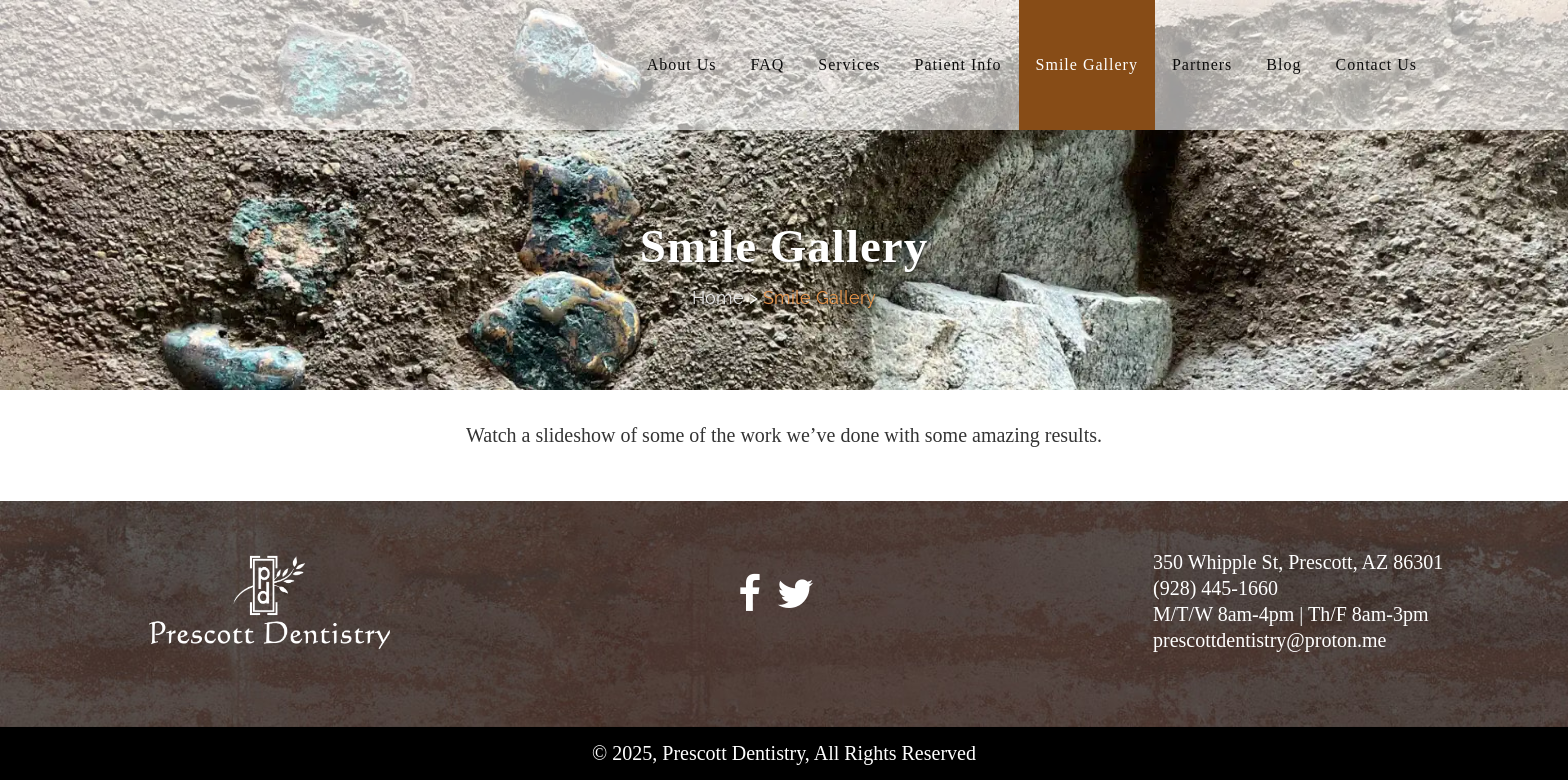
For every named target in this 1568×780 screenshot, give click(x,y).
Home (718, 297)
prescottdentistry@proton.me (1269, 640)
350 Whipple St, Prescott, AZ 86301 (1298, 562)
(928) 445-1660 (1215, 588)
